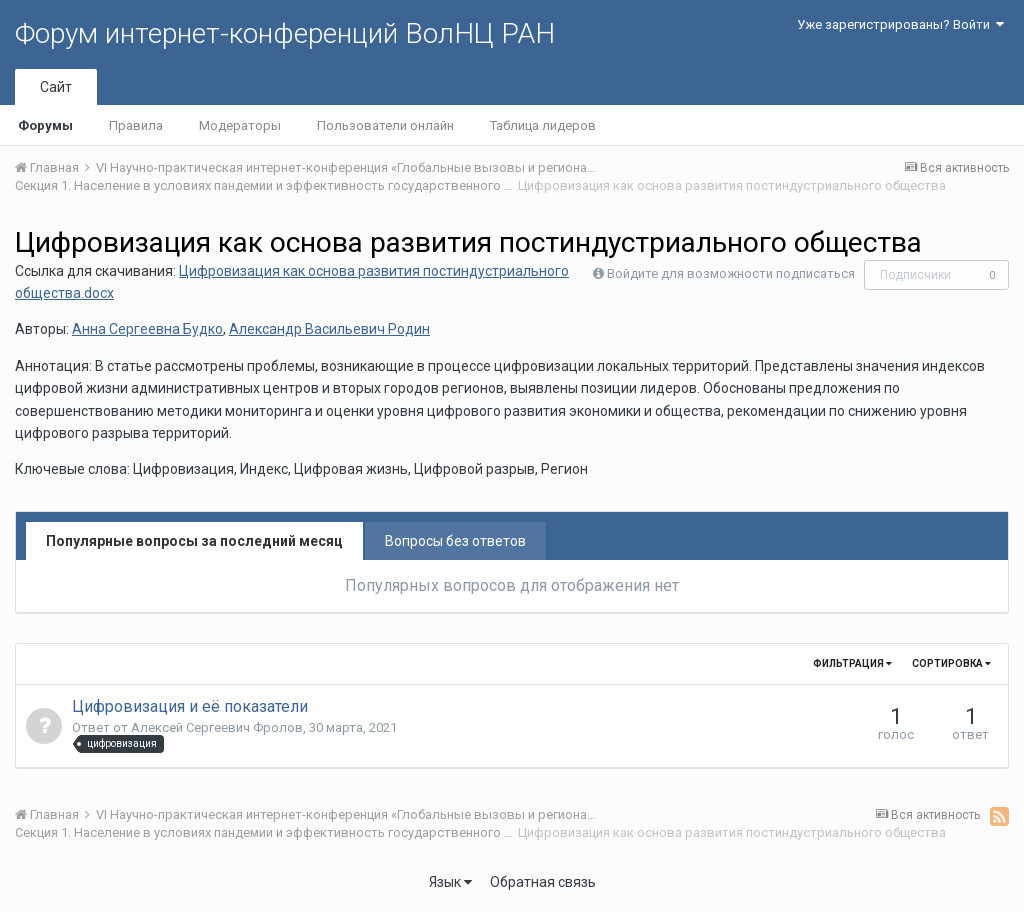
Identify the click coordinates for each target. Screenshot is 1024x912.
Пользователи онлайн (385, 125)
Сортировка (951, 663)
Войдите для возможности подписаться (731, 273)
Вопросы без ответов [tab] (455, 541)
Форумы (45, 125)
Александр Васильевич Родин (329, 329)
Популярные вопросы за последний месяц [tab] (194, 541)
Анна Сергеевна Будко (147, 329)
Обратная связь (543, 882)
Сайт (56, 87)
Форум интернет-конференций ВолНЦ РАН (285, 33)
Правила (136, 125)
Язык (450, 882)
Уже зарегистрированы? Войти (900, 24)
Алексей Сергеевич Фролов (217, 727)
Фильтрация (852, 663)
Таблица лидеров (543, 125)
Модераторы (240, 125)
